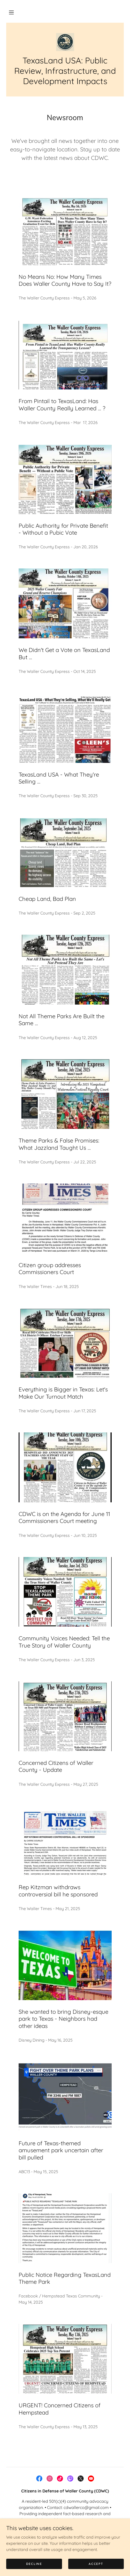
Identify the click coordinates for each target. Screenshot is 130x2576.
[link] (65, 42)
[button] (11, 12)
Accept (96, 2564)
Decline (34, 2564)
